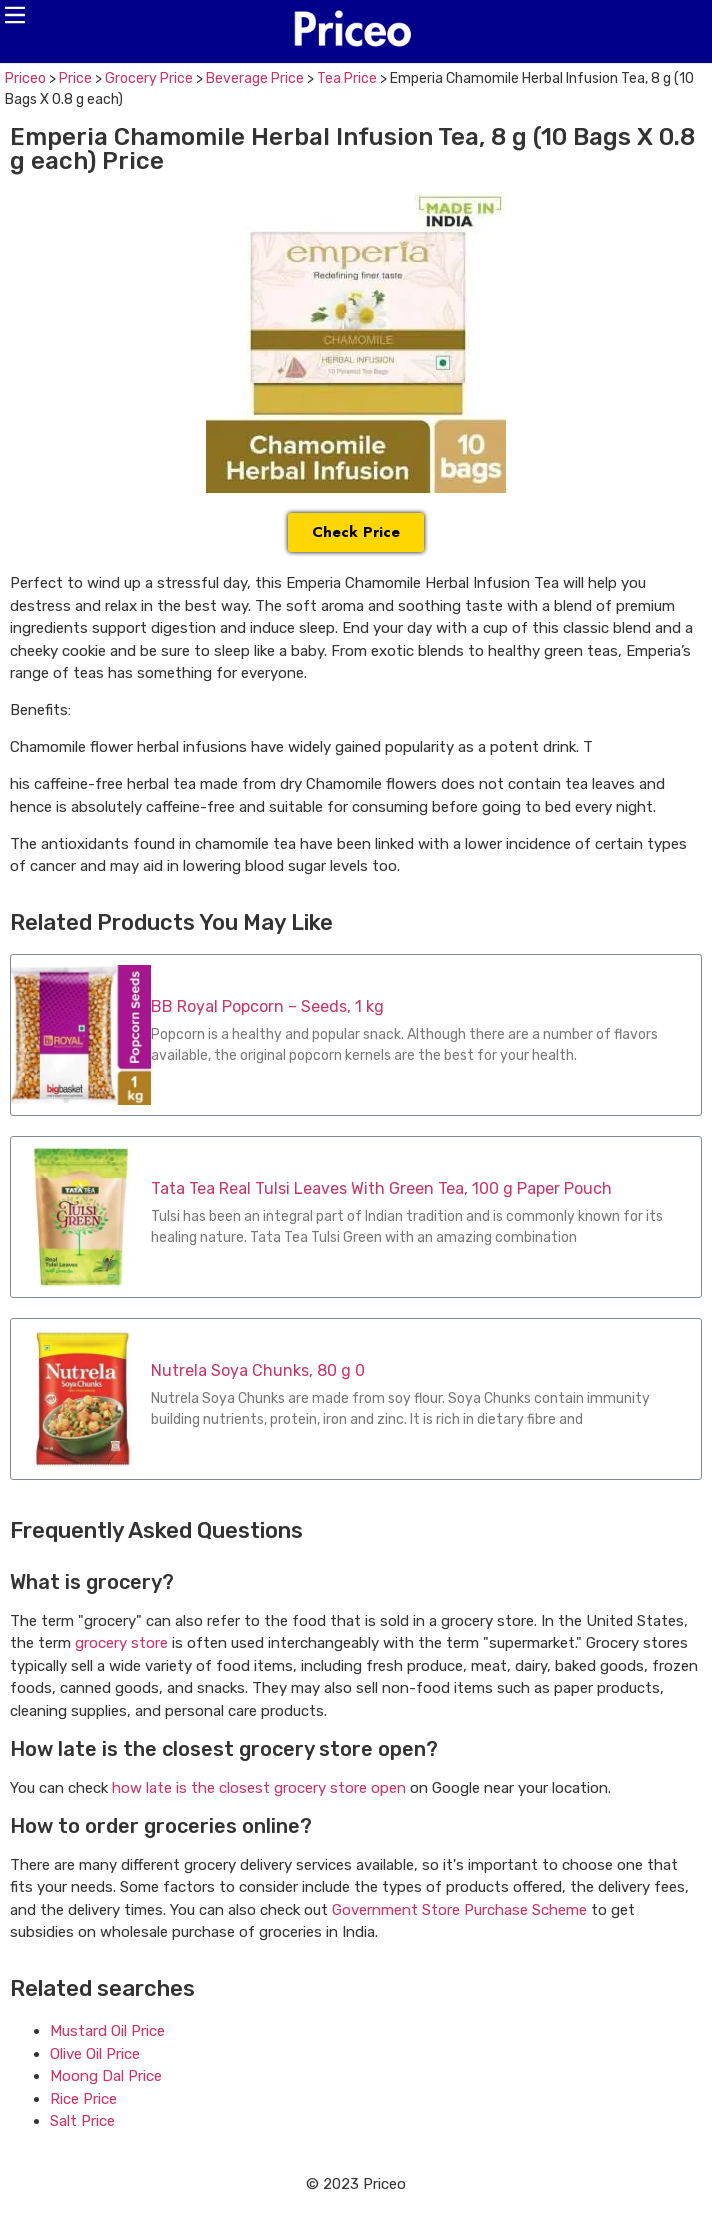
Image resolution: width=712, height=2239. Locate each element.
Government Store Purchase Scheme (459, 1910)
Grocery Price (149, 78)
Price (75, 78)
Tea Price (347, 78)
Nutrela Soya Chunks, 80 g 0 (258, 1370)
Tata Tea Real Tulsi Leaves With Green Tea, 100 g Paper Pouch (381, 1188)
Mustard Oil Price (107, 2031)
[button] (15, 15)
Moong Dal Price (106, 2076)
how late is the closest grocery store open (259, 1788)
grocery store (121, 1643)
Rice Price (83, 2099)
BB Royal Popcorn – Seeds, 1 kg (267, 1006)
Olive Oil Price (95, 2054)
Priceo (25, 78)
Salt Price (82, 2121)
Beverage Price (255, 78)
